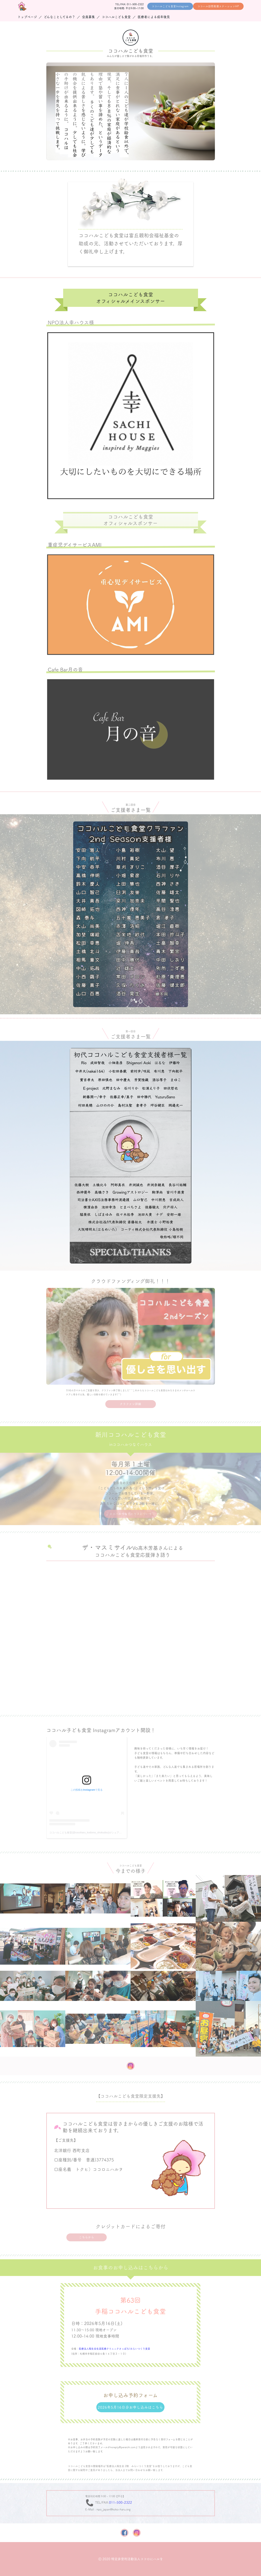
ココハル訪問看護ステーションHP (218, 6)
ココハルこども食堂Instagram (170, 6)
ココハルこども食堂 (116, 16)
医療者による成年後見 (154, 16)
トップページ (27, 16)
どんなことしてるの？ (59, 16)
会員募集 (88, 16)
